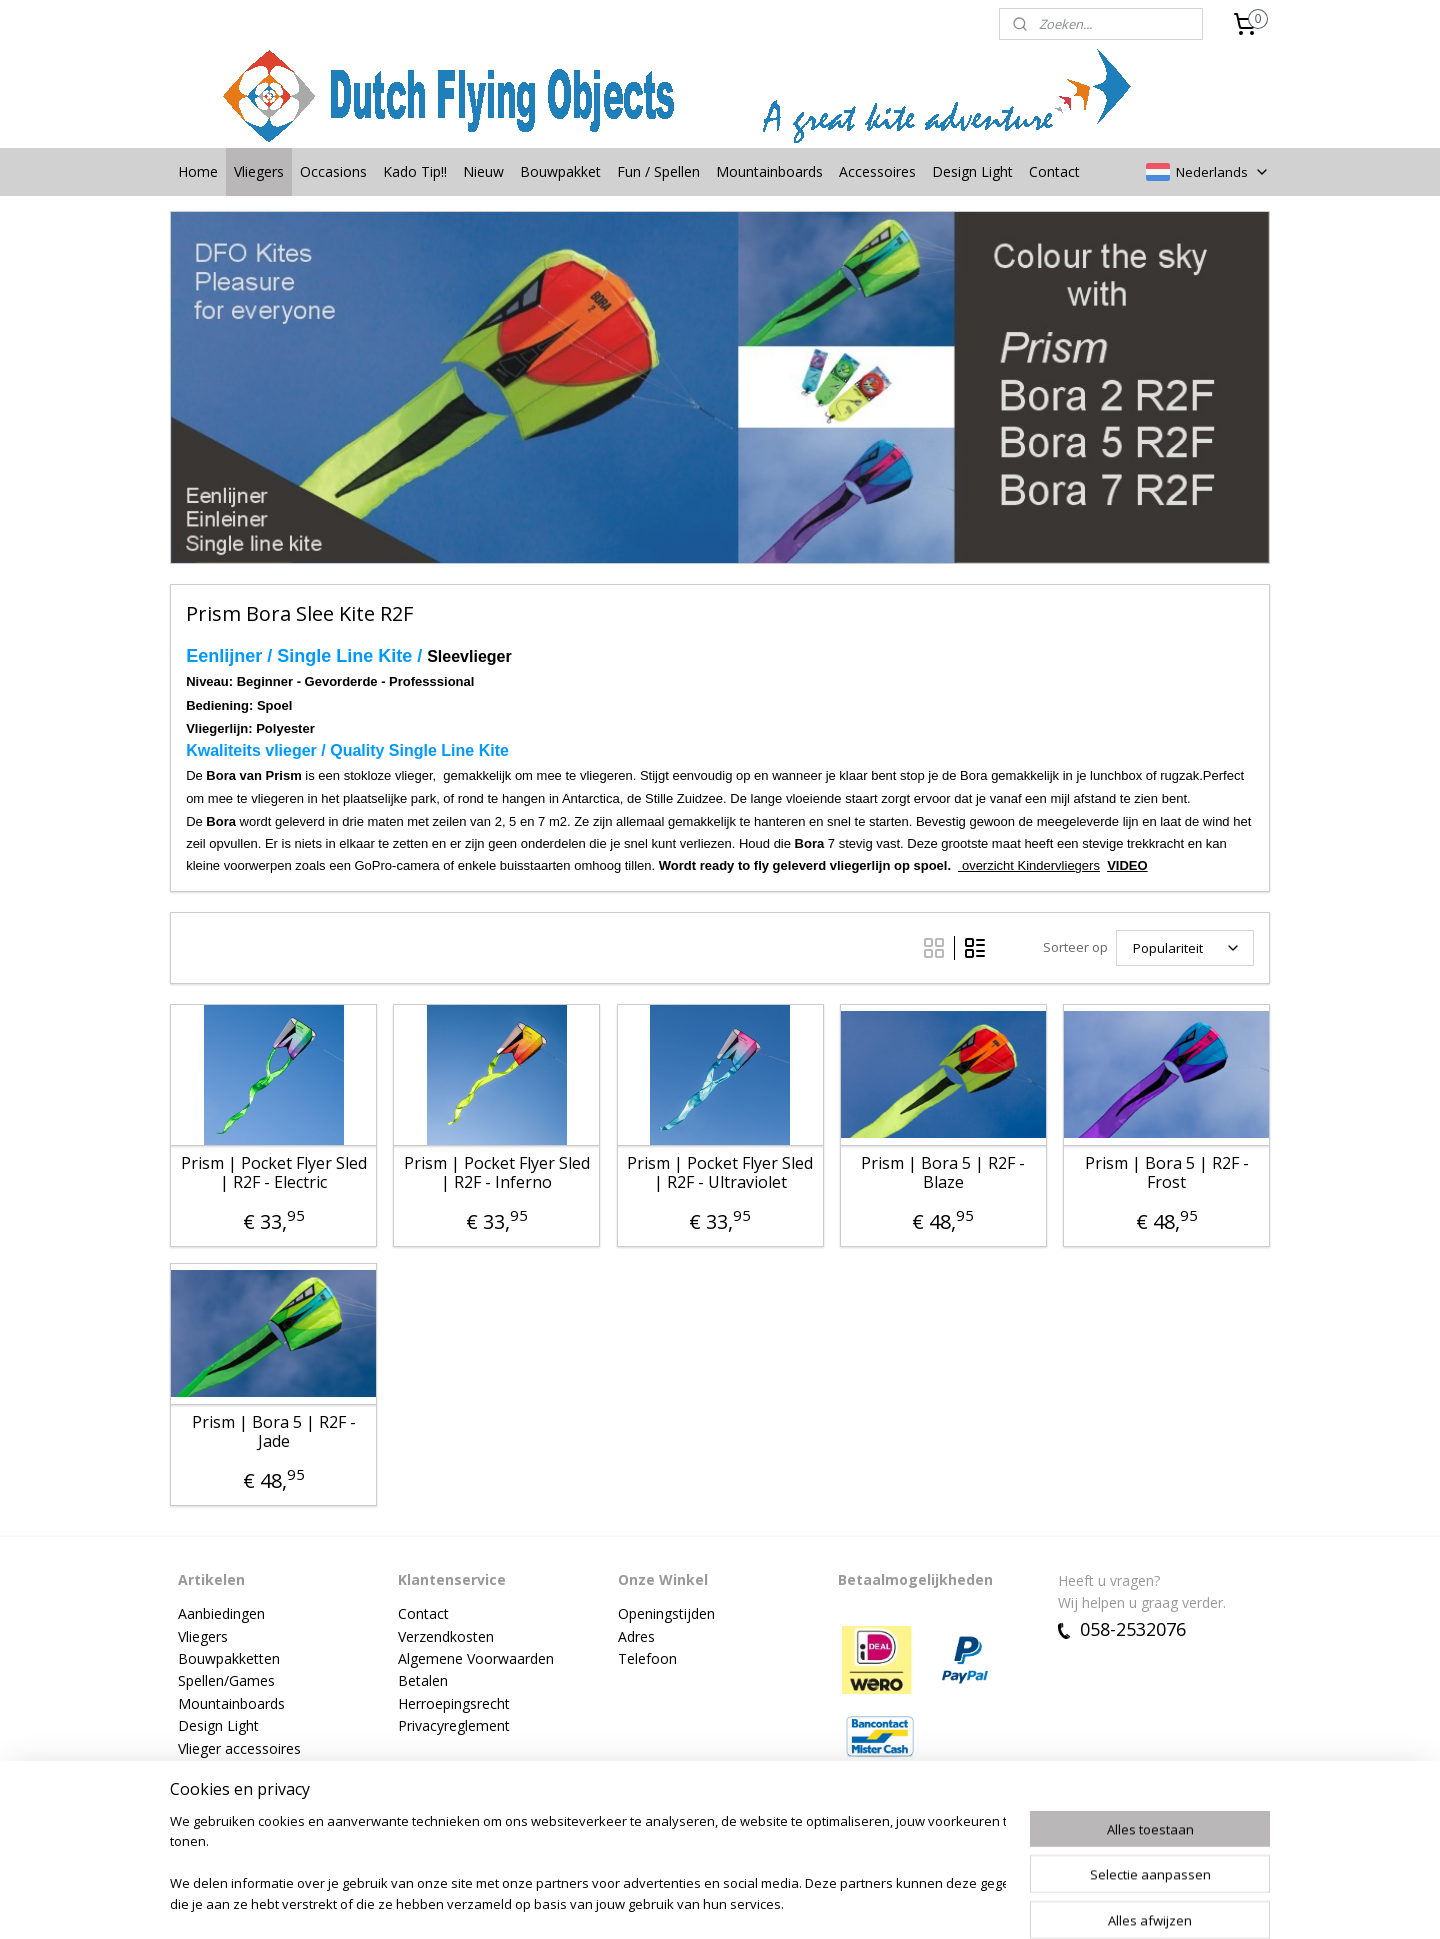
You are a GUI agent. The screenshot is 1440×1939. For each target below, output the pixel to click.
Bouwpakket (560, 171)
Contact (1054, 171)
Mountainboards (769, 171)
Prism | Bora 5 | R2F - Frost (1166, 1173)
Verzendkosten (446, 1636)
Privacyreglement (454, 1725)
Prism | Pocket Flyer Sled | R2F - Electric (273, 1173)
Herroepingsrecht (454, 1703)
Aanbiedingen (221, 1613)
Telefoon (647, 1658)
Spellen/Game (223, 1680)
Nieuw (483, 171)
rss (704, 1902)
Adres (636, 1636)
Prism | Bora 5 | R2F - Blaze (943, 1173)
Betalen (423, 1680)
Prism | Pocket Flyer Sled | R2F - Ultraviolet (720, 1173)
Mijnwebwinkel (955, 1902)
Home (198, 171)
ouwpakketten (234, 1658)
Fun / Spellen (658, 171)
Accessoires (877, 171)
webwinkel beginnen (781, 1902)
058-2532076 (1122, 1629)
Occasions (333, 171)
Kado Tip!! (415, 171)
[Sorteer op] (1185, 948)
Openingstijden (666, 1613)
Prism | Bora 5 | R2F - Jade (273, 1432)
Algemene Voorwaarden (476, 1658)
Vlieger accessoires (239, 1748)
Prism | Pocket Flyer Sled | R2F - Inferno (497, 1173)
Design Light (972, 171)
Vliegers (259, 171)
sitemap (662, 1902)
